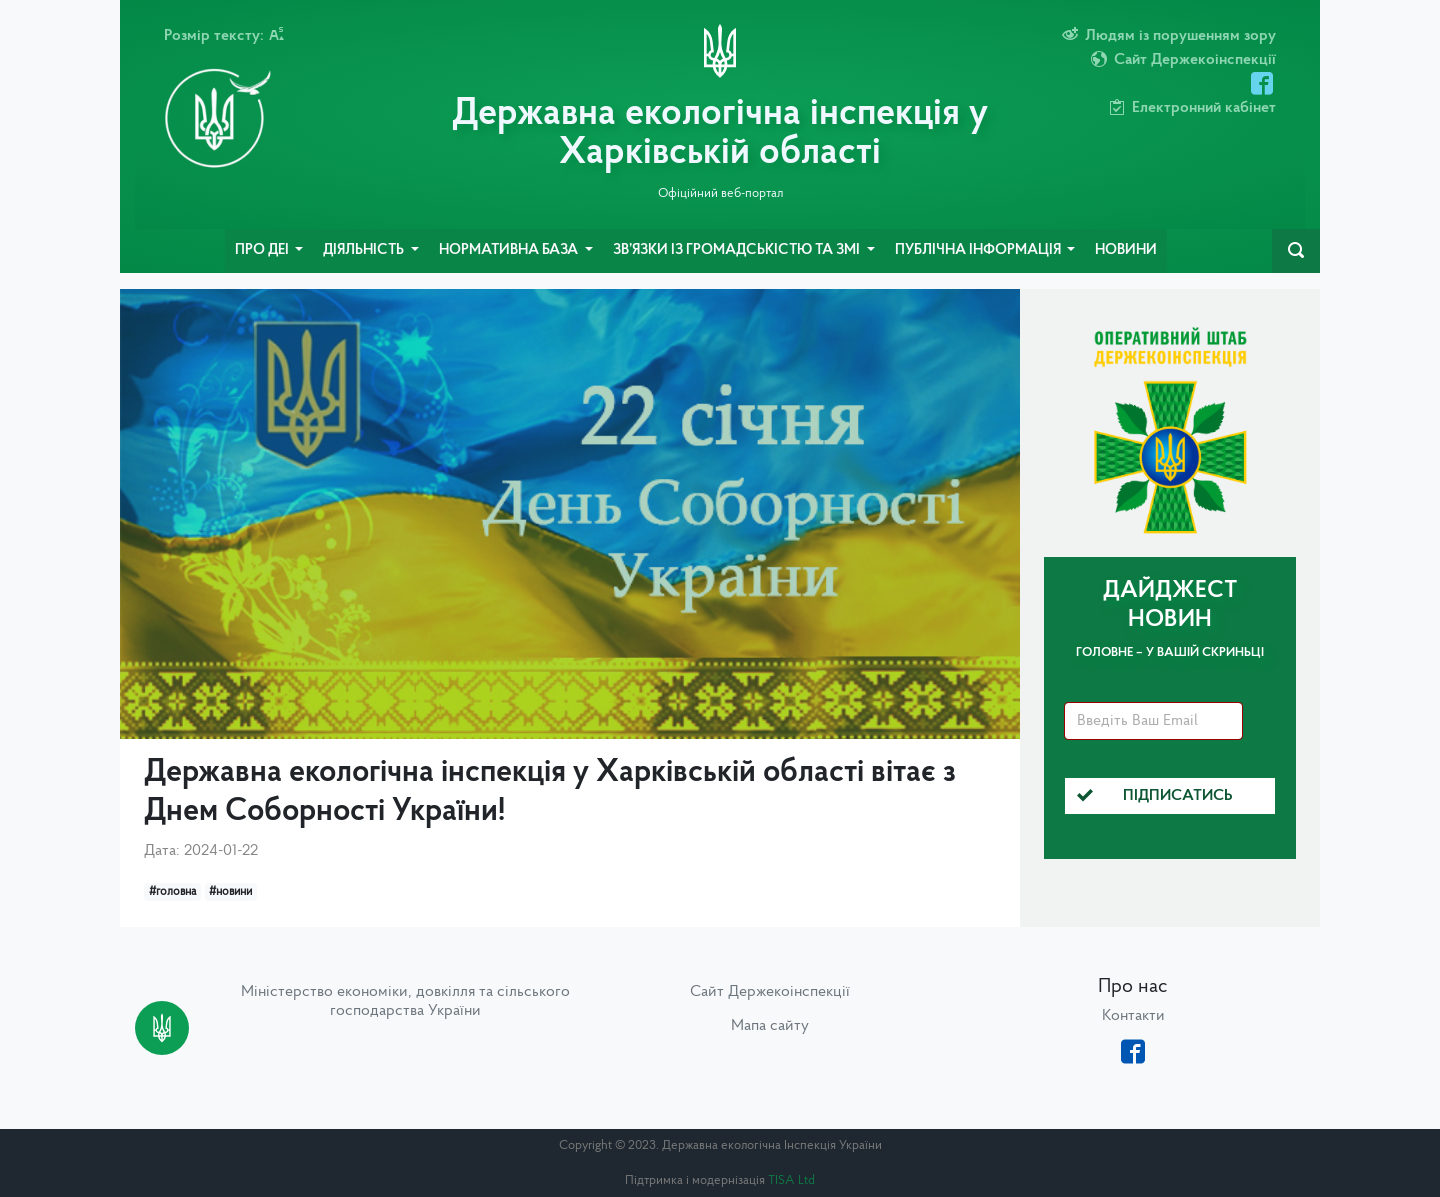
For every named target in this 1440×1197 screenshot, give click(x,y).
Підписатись (1155, 796)
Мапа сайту (770, 1026)
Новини (1126, 250)
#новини (230, 892)
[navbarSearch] (1296, 251)
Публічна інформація (979, 250)
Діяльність (365, 250)
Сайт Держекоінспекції (770, 992)
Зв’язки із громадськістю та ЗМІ (738, 250)
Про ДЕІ (263, 250)
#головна (172, 892)
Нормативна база (510, 250)
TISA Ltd (791, 1180)
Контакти (1133, 1016)
